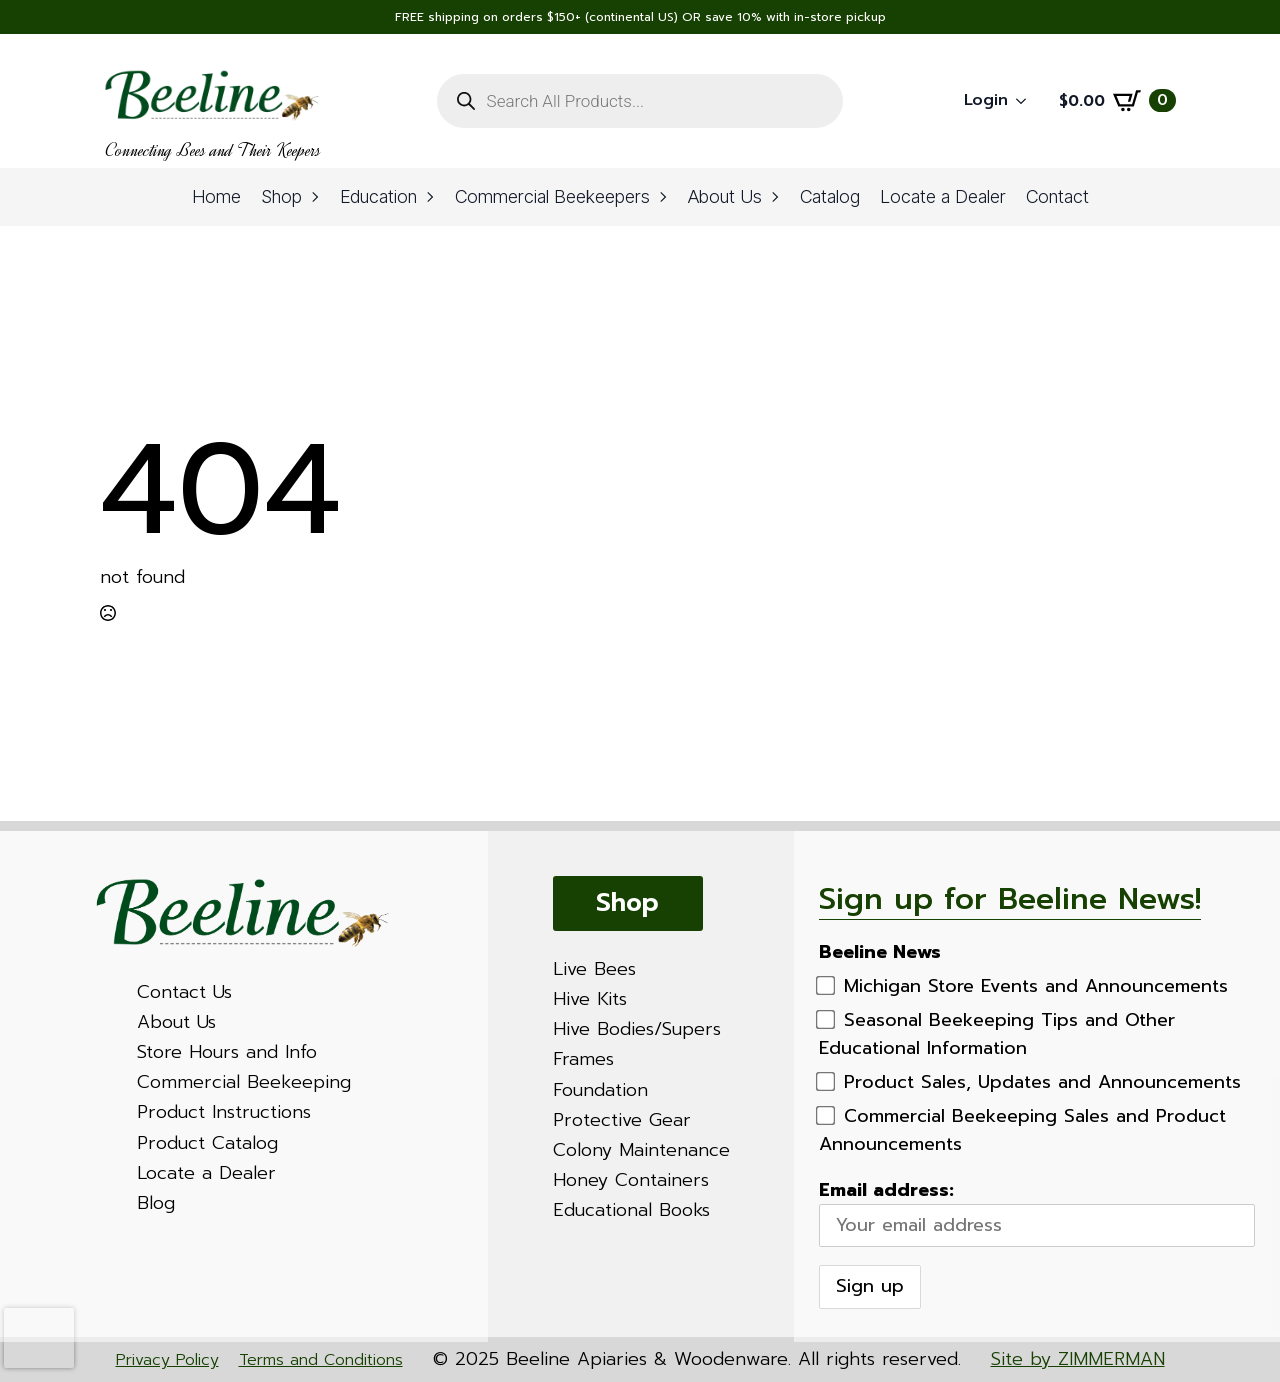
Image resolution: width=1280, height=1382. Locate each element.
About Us (725, 196)
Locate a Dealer (943, 196)
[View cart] (1117, 101)
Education (378, 196)
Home (216, 196)
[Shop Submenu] (316, 197)
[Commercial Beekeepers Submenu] (664, 197)
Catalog (830, 196)
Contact (1057, 196)
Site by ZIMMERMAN (1078, 1359)
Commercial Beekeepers (552, 196)
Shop (281, 196)
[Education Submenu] (431, 197)
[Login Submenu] (1027, 101)
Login (986, 100)
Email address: (1037, 1212)
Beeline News (880, 952)
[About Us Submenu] (776, 197)
